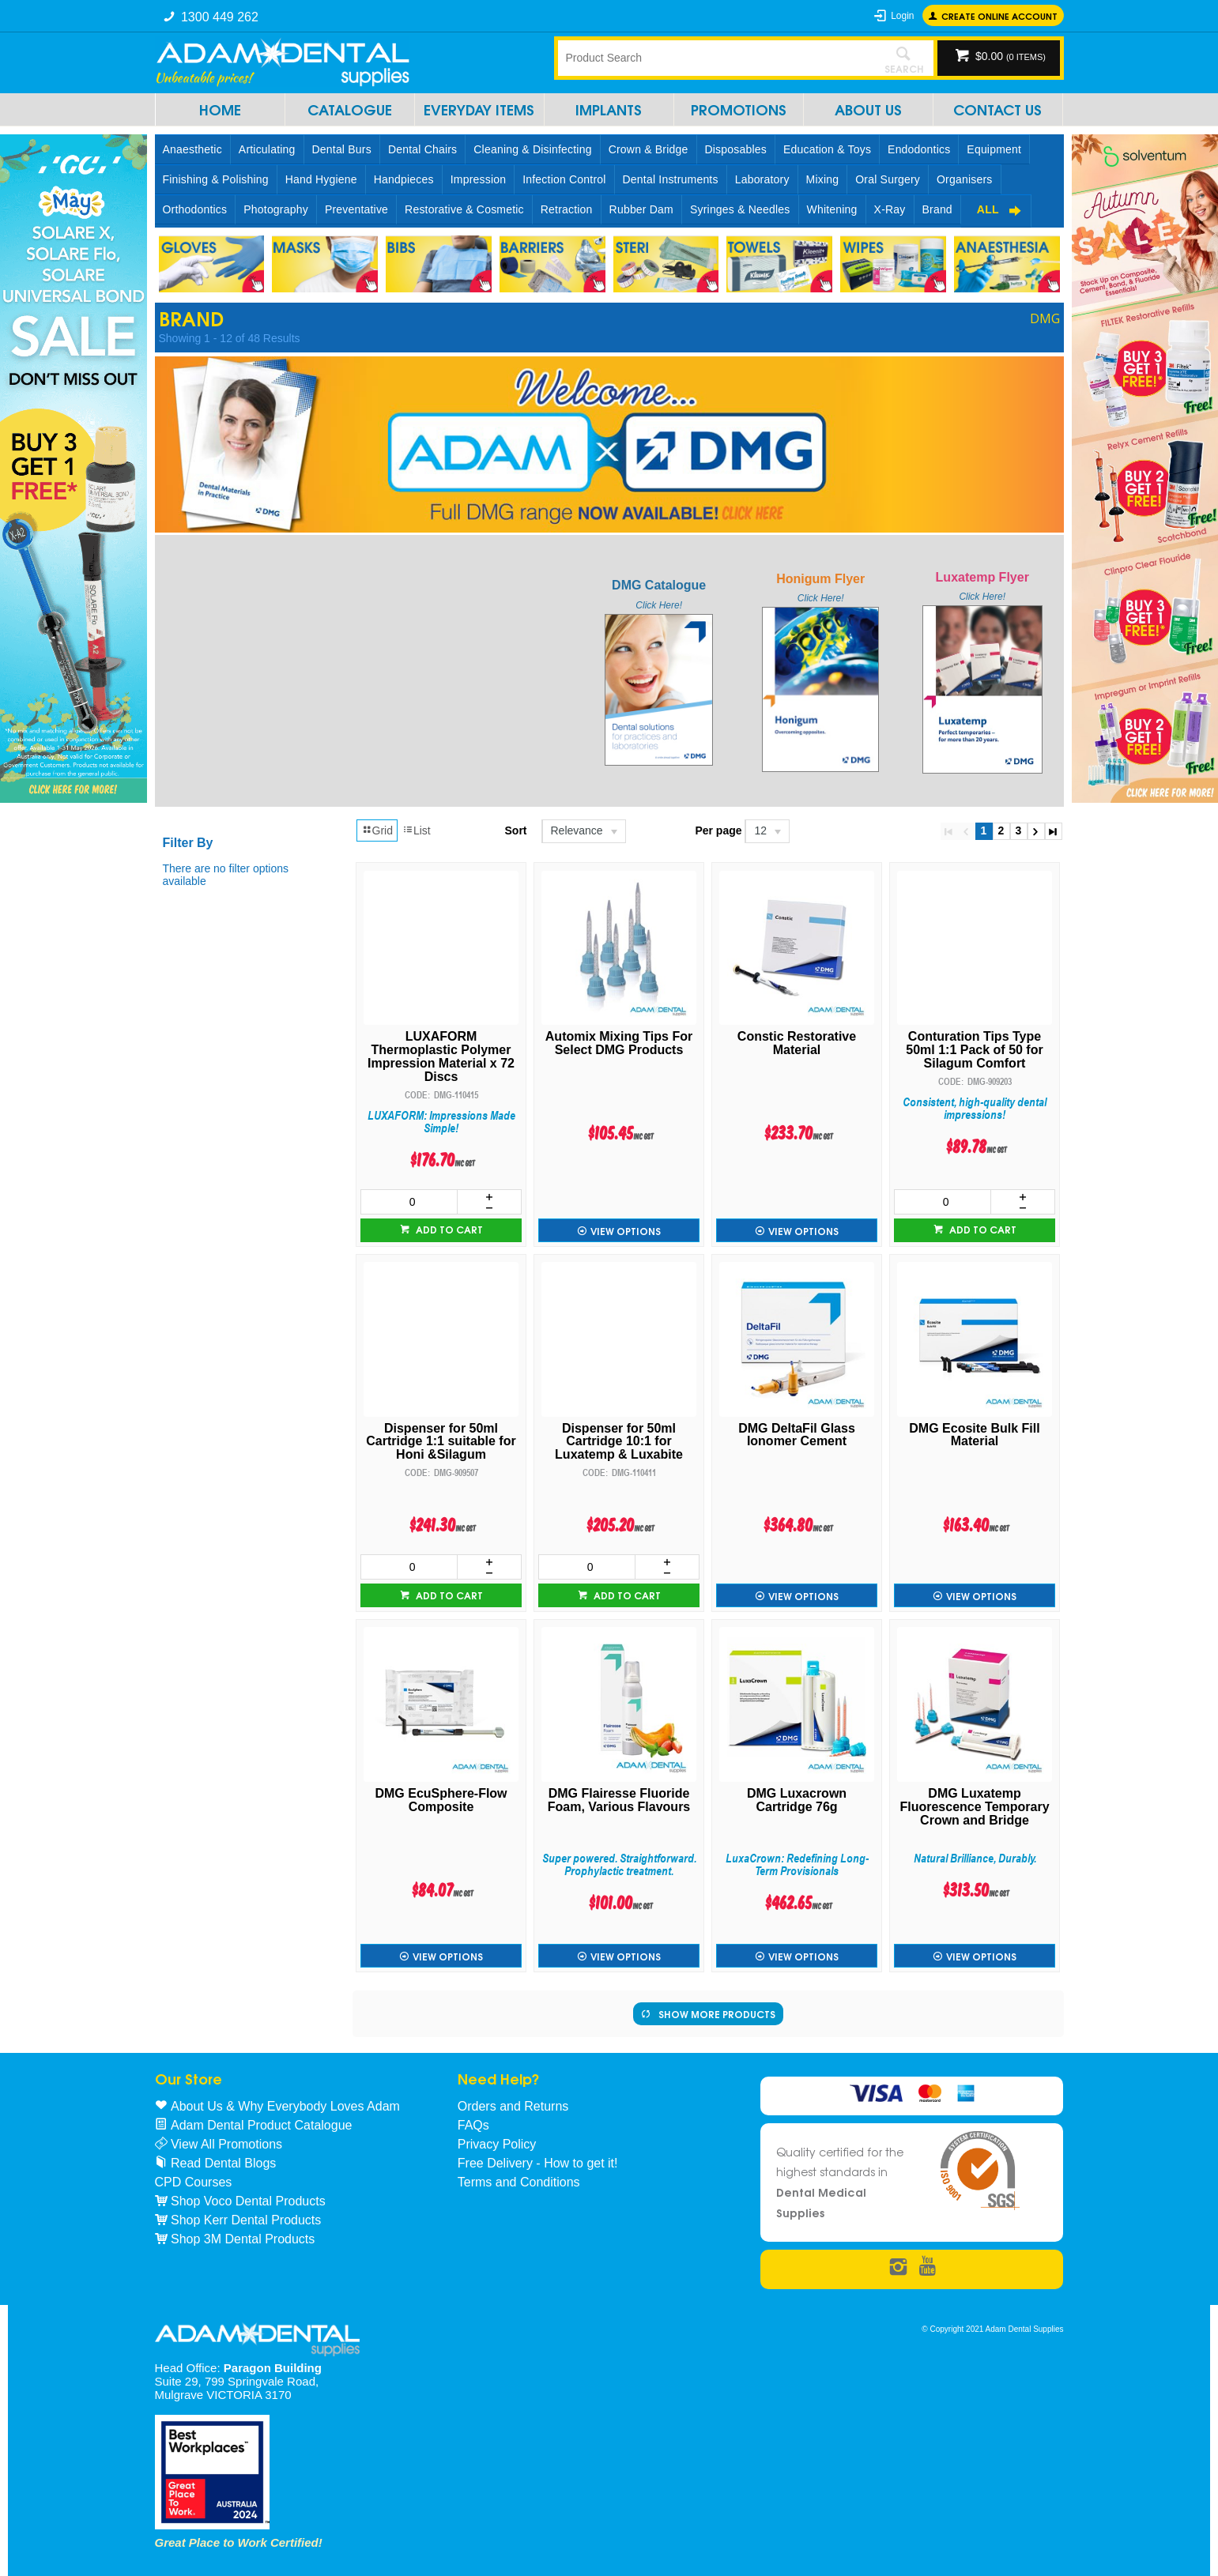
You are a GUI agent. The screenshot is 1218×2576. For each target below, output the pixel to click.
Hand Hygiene (321, 179)
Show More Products (716, 2013)
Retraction (567, 209)
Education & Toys (827, 149)
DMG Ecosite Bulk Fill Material (974, 1435)
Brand (937, 209)
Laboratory (762, 179)
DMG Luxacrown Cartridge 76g (797, 1800)
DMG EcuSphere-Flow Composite (441, 1800)
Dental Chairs (422, 149)
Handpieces (404, 179)
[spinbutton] (409, 1202)
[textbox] (716, 57)
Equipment (994, 149)
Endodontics (919, 149)
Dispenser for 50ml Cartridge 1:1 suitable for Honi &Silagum (440, 1442)
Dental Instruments (670, 179)
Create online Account (999, 15)
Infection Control (563, 179)
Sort (516, 830)
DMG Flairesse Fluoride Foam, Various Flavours (619, 1800)
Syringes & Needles (740, 209)
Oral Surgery (887, 179)
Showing (229, 338)
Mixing (822, 179)
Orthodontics (195, 209)
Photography (275, 209)
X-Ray (890, 209)
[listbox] (583, 831)
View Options (625, 1230)
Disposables (736, 149)
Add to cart (448, 1229)
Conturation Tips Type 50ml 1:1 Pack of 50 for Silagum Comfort (974, 1050)
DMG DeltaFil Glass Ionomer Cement (796, 1435)
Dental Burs (341, 149)
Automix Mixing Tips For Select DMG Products (618, 1043)
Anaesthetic (192, 149)
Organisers (964, 179)
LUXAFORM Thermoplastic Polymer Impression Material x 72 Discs (441, 1056)
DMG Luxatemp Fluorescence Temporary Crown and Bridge (974, 1807)
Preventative (356, 209)
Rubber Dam (641, 209)
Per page (718, 830)
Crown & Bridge (648, 149)
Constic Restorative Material (796, 1043)
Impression (478, 179)
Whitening (832, 209)
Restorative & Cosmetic (464, 209)
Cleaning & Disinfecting (532, 149)
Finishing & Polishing (216, 179)
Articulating (267, 149)
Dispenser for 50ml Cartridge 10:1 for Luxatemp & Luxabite (619, 1442)
